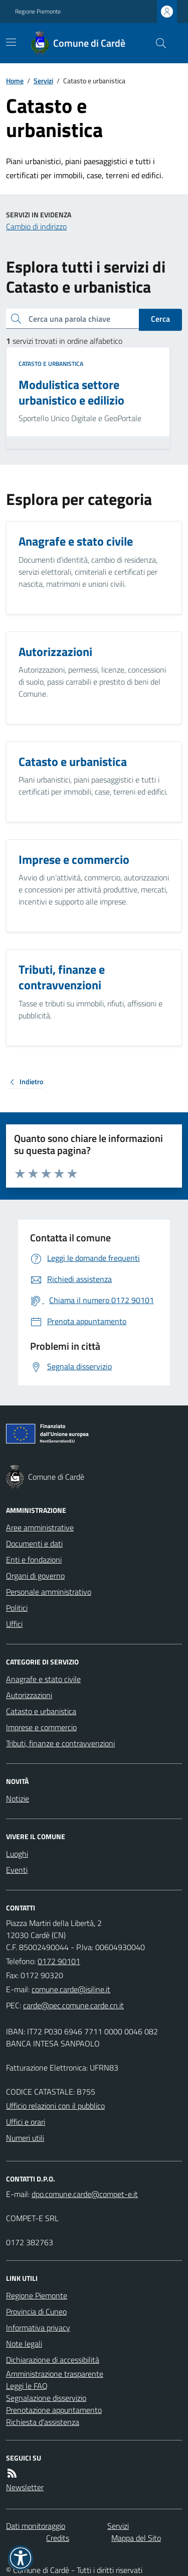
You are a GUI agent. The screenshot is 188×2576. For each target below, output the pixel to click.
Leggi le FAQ (27, 2386)
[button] (21, 2558)
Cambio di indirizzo (36, 226)
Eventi (17, 1870)
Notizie (17, 1798)
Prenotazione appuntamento (54, 2410)
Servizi (43, 80)
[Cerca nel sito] (157, 43)
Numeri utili (25, 2138)
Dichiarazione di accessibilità (52, 2360)
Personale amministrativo (48, 1592)
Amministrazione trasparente (54, 2374)
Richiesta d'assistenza (42, 2422)
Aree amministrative (40, 1527)
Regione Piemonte (38, 11)
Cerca (160, 319)
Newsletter (25, 2487)
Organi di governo (35, 1576)
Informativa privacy (38, 2328)
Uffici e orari (25, 2122)
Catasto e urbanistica (51, 363)
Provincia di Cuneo (36, 2311)
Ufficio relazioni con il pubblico (55, 2106)
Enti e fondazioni (34, 1560)
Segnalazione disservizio (46, 2398)
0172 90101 (59, 1961)
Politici (17, 1608)
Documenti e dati (34, 1543)
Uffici (14, 1624)
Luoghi (17, 1854)
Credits (57, 2538)
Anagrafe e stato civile (43, 1679)
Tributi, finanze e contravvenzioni (60, 1743)
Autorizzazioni (29, 1695)
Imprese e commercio (41, 1727)
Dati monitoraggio (35, 2526)
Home (15, 80)
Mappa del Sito (136, 2538)
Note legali (24, 2344)
